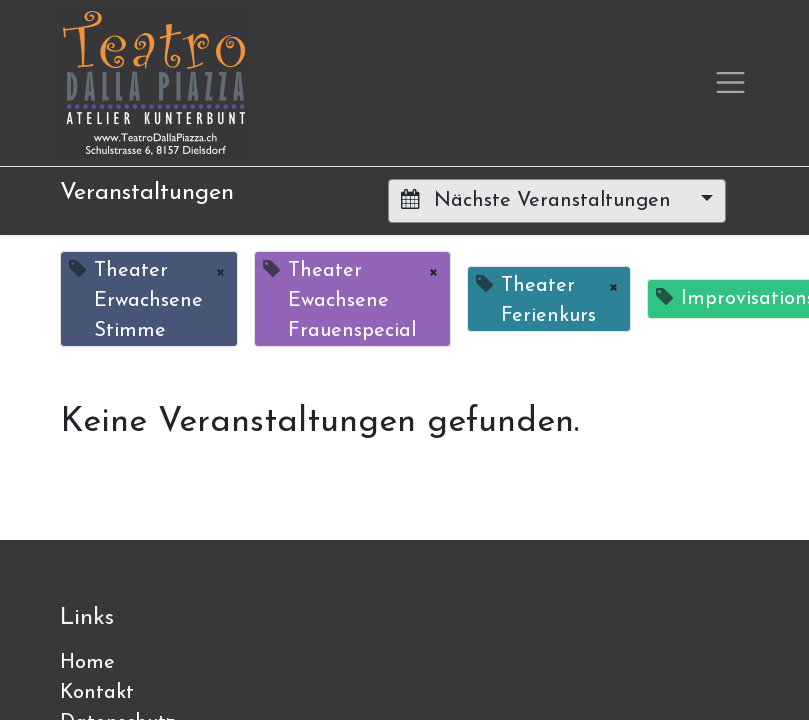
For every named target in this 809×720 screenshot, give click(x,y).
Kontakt (97, 693)
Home (87, 663)
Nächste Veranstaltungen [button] (539, 200)
